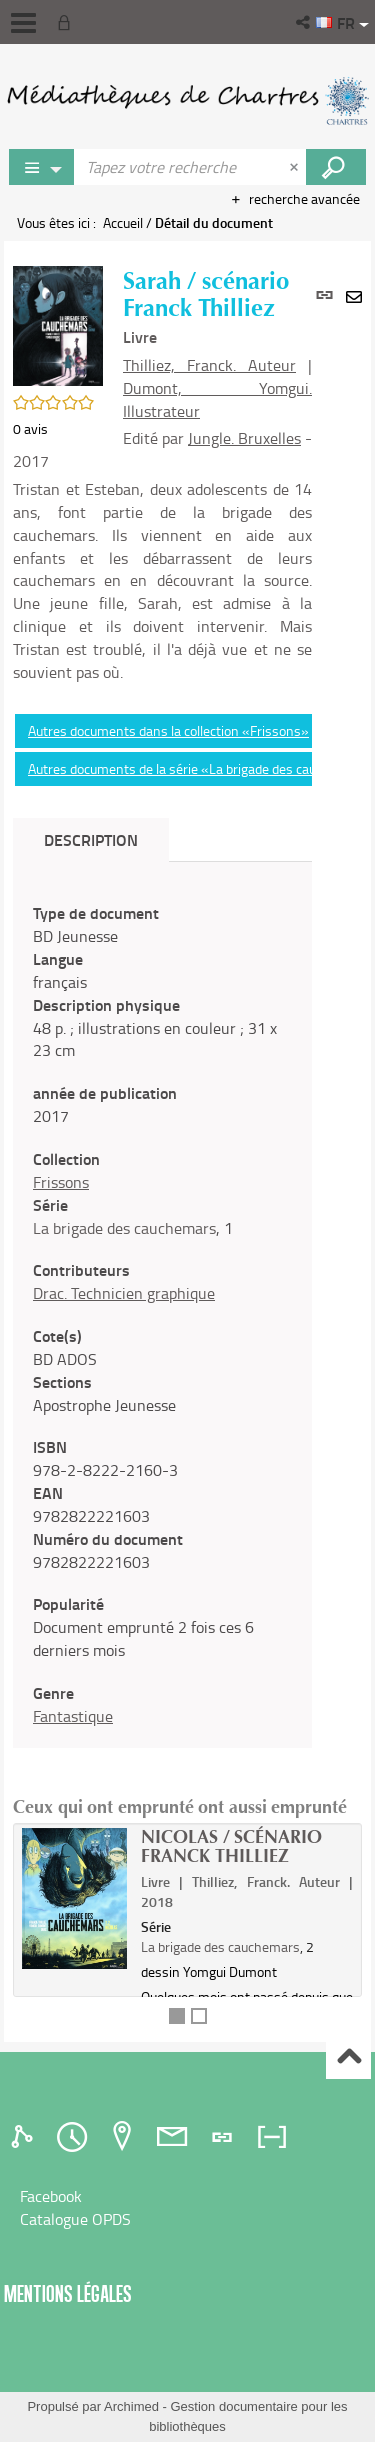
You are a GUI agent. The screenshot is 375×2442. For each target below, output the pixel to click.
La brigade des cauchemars (124, 1228)
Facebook (51, 2196)
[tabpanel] (162, 1314)
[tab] (25, 2137)
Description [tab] (91, 839)
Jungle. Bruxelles (244, 438)
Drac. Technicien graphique (124, 1293)
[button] (304, 22)
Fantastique (73, 1716)
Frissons (61, 1182)
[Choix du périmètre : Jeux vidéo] (42, 167)
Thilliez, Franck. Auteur (209, 365)
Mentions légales (68, 2293)
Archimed (131, 2406)
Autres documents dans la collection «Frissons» (168, 730)
